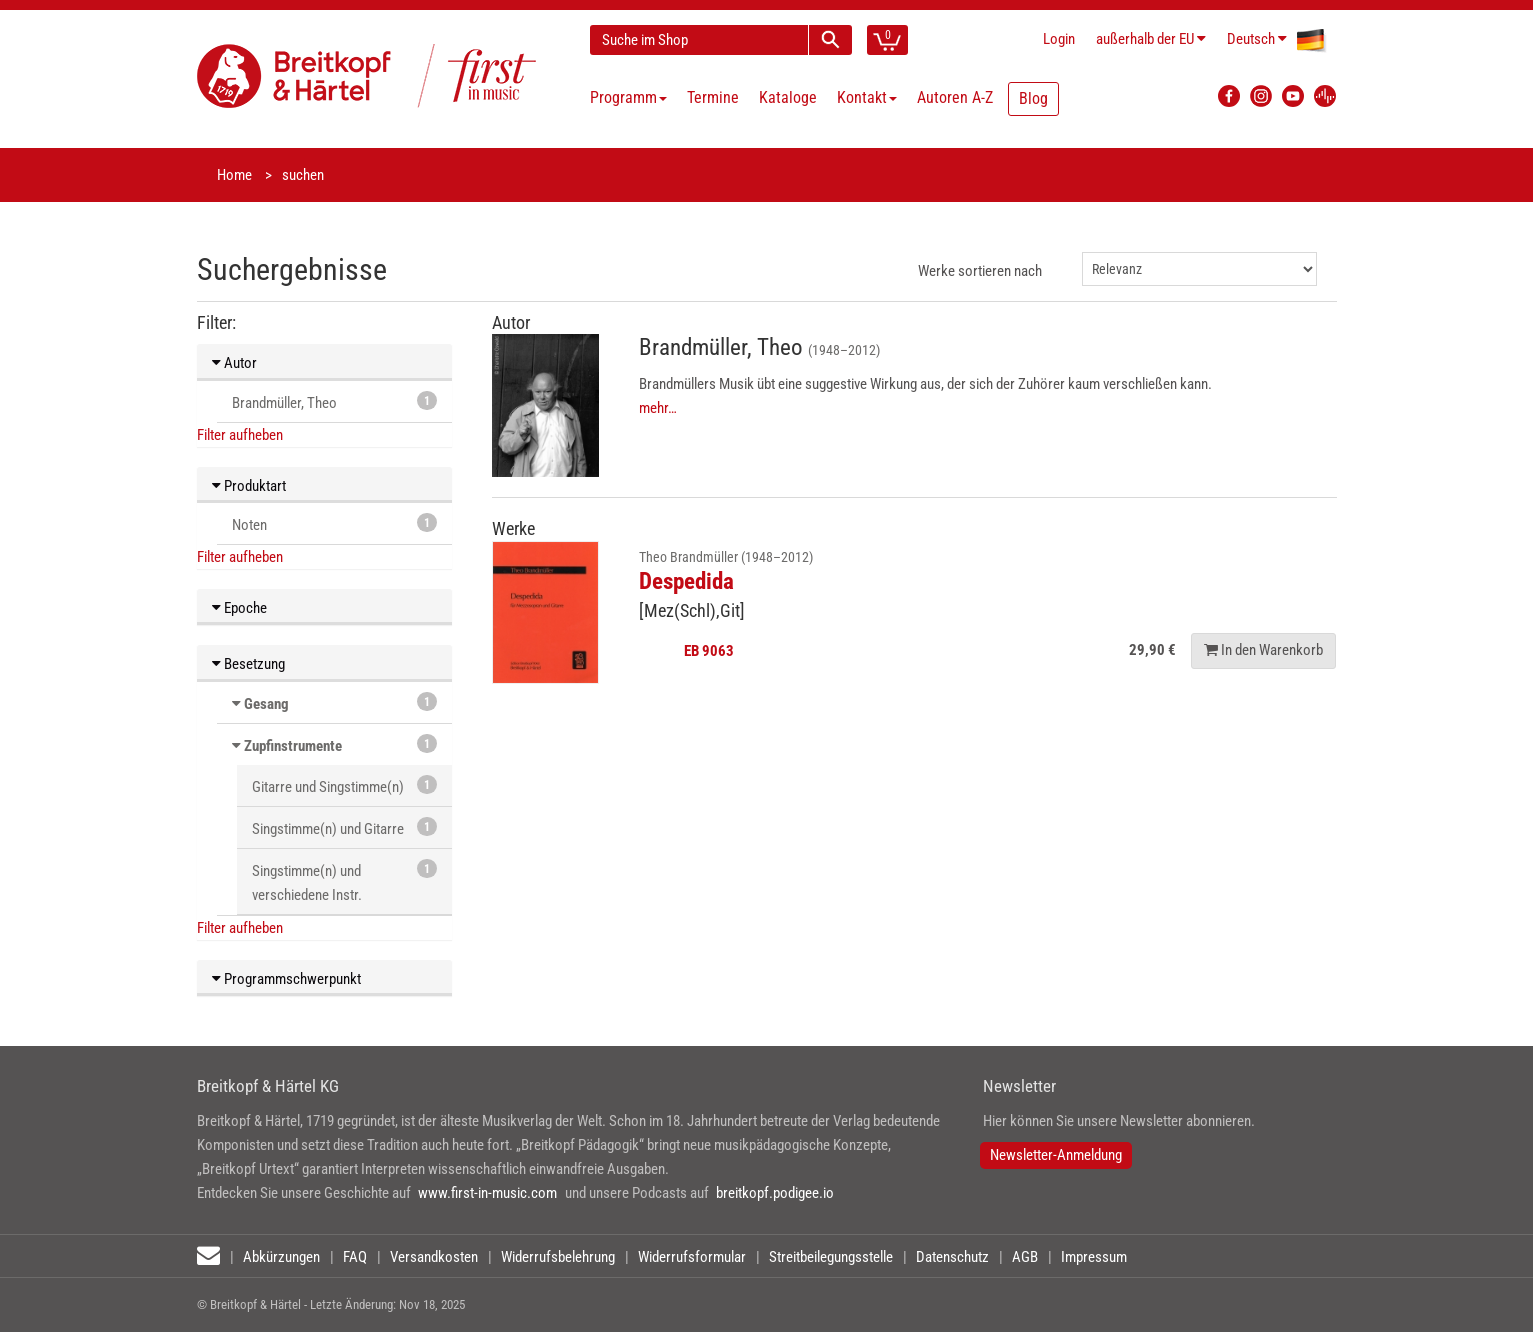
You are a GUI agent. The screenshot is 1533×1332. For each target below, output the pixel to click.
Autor (234, 363)
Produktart (249, 486)
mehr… (658, 408)
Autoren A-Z (955, 97)
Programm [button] (628, 97)
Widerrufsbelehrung (558, 1257)
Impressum (1094, 1257)
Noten (334, 523)
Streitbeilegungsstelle (831, 1257)
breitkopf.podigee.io (775, 1193)
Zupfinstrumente (293, 746)
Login (1059, 39)
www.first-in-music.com (487, 1193)
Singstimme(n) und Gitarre (344, 827)
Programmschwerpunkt (286, 979)
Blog (1033, 98)
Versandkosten (434, 1257)
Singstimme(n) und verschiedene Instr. (344, 881)
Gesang (266, 704)
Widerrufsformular (692, 1257)
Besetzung (248, 664)
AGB (1025, 1257)
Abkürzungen (281, 1257)
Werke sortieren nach (980, 271)
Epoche (239, 608)
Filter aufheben (240, 435)
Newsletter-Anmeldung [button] (1056, 1155)
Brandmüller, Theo (334, 401)
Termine (713, 97)
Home (234, 175)
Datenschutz (952, 1257)
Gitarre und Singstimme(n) (344, 785)
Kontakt (867, 97)
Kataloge (788, 97)
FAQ (355, 1257)
